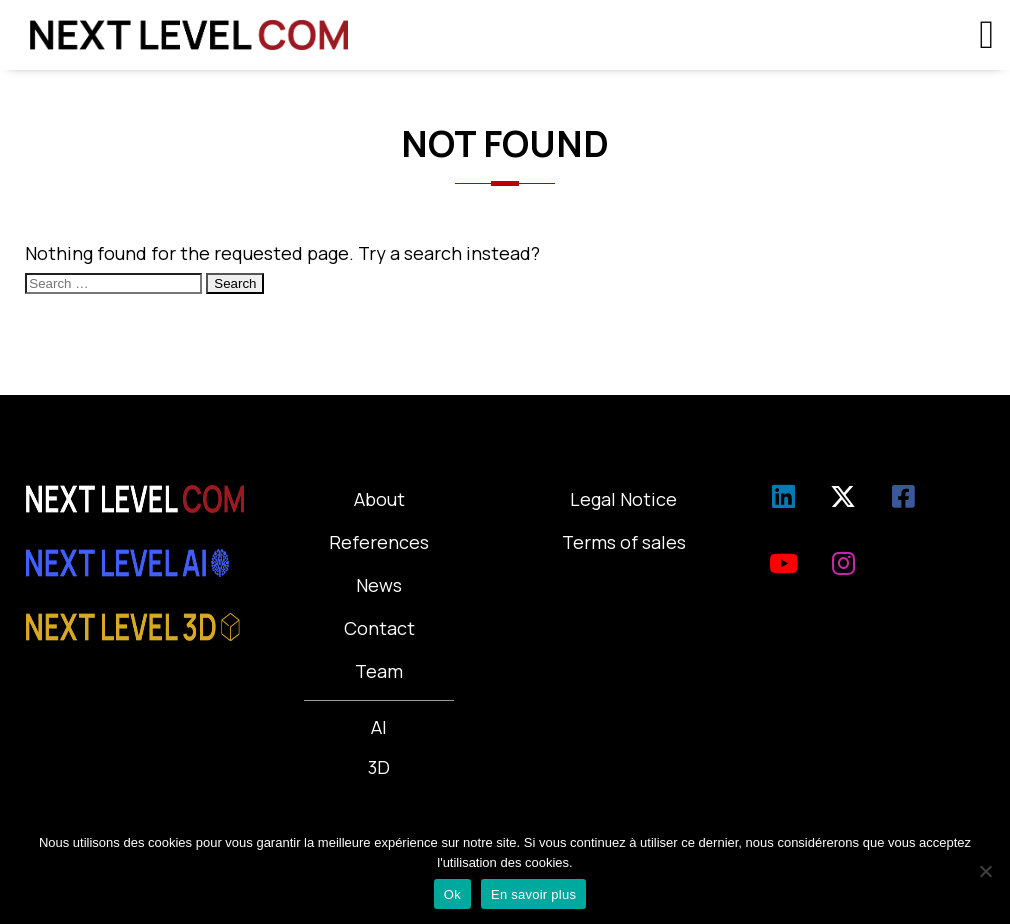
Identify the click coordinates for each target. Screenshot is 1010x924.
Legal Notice (623, 499)
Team (379, 671)
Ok (452, 894)
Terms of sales (624, 542)
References (379, 542)
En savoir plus (533, 894)
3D (379, 767)
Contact (379, 628)
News (379, 585)
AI (379, 727)
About (379, 499)
